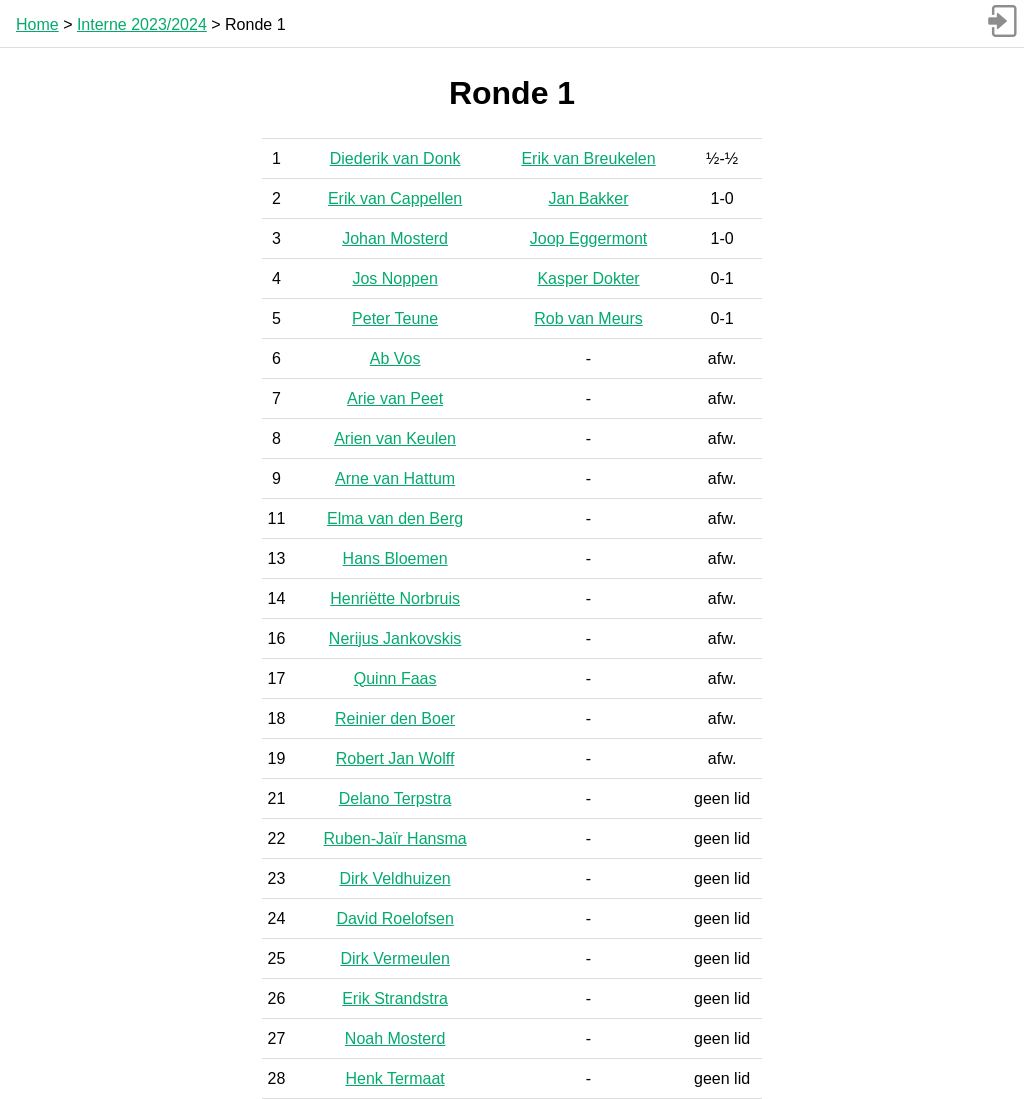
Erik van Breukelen (588, 158)
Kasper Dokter (588, 278)
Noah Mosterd (395, 1038)
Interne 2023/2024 (142, 24)
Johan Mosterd (395, 238)
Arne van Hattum (395, 478)
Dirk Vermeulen (394, 958)
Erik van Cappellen (395, 198)
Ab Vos (395, 358)
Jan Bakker (589, 198)
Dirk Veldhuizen (395, 878)
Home (37, 24)
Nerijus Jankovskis (395, 638)
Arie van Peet (395, 398)
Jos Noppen (394, 278)
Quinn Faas (395, 678)
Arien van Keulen (395, 438)
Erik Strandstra (395, 998)
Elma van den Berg (395, 518)
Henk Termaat (394, 1078)
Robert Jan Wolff (395, 758)
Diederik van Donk (395, 158)
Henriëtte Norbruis (395, 598)
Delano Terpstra (395, 798)
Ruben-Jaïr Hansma (395, 838)
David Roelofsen (394, 918)
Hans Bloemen (395, 558)
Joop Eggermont (588, 238)
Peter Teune (395, 318)
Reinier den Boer (395, 718)
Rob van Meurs (588, 318)
